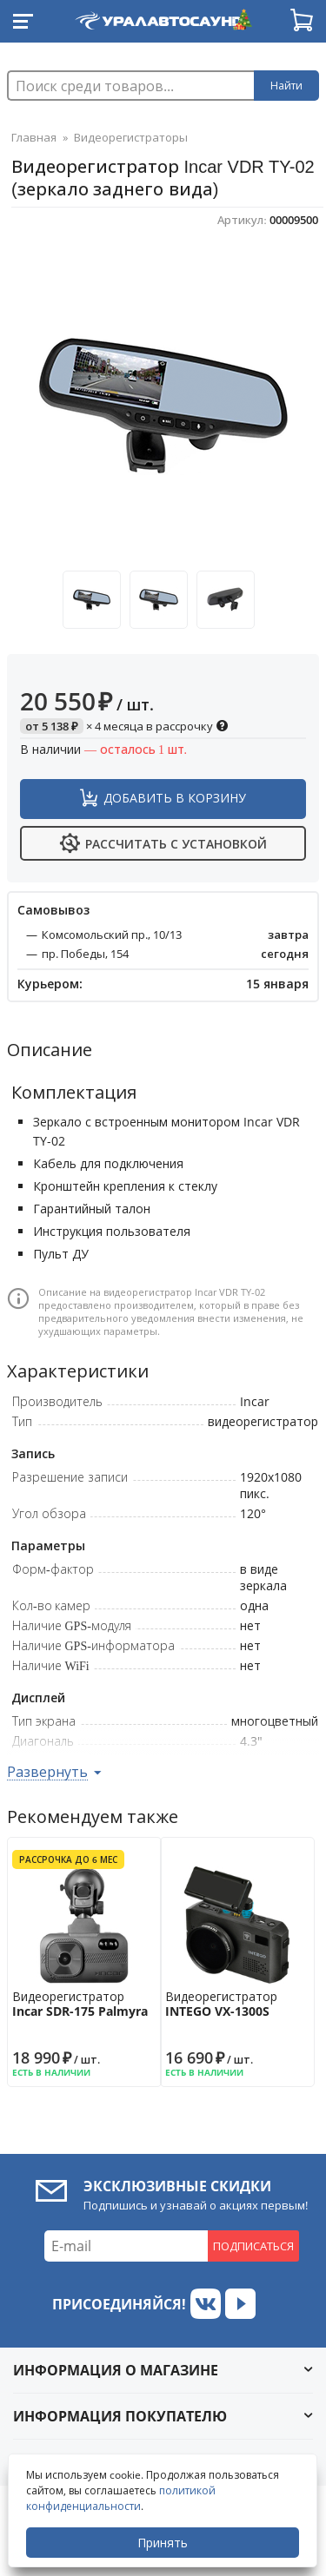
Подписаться (253, 2246)
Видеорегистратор (84, 2003)
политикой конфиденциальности (121, 2498)
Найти (286, 85)
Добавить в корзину (174, 797)
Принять (162, 2542)
